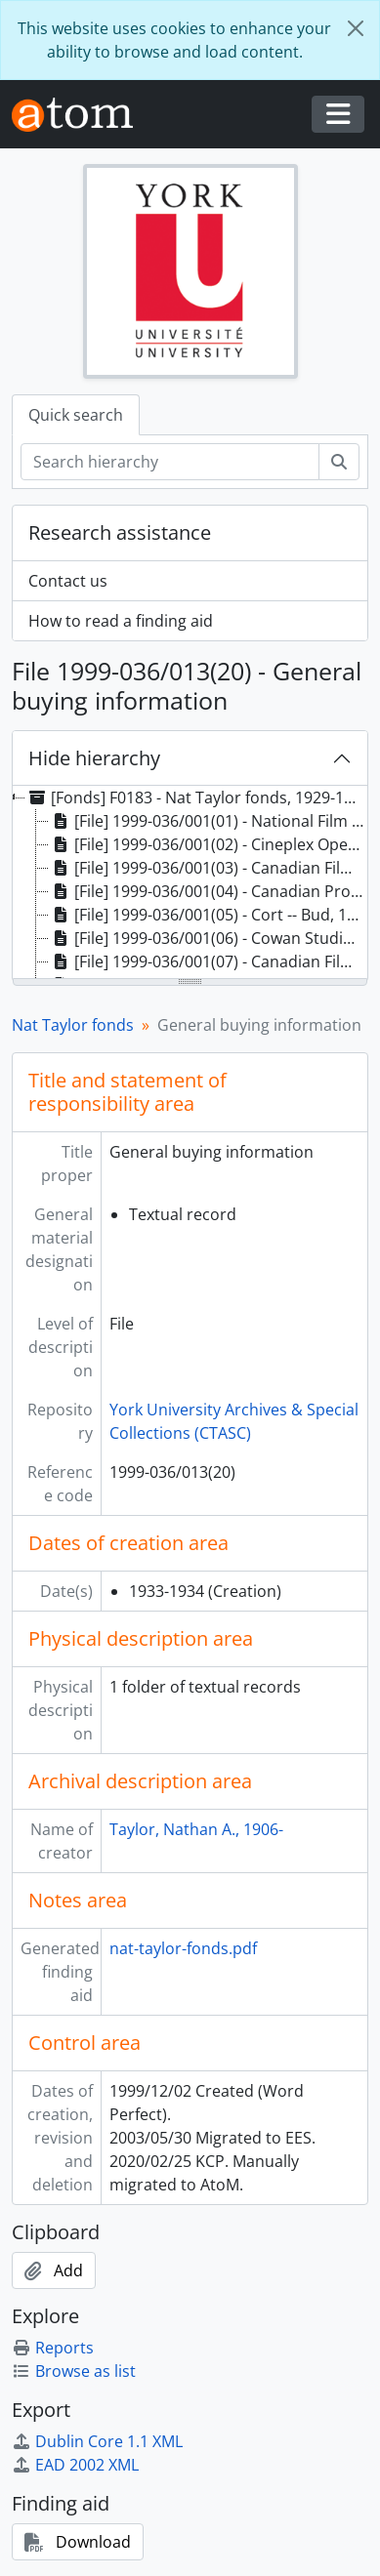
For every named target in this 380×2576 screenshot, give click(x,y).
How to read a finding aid (120, 621)
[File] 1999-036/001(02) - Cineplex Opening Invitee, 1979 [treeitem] (208, 844)
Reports (53, 2347)
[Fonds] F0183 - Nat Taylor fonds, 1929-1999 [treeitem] (195, 797)
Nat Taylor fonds (73, 1025)
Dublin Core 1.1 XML (97, 2441)
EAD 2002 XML (75, 2464)
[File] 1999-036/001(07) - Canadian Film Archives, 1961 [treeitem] (208, 961)
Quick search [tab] (75, 415)
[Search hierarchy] (170, 461)
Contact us (67, 581)
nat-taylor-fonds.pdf (183, 1948)
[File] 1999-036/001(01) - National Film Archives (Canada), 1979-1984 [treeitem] (208, 821)
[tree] (190, 883)
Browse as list (74, 2371)
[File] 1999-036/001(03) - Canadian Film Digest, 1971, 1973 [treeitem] (208, 867)
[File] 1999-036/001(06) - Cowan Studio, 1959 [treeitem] (208, 938)
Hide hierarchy (94, 758)
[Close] (355, 28)
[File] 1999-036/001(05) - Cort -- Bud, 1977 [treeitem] (208, 914)
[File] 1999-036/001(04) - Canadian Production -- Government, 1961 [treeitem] (208, 891)
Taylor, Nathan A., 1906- (196, 1829)
